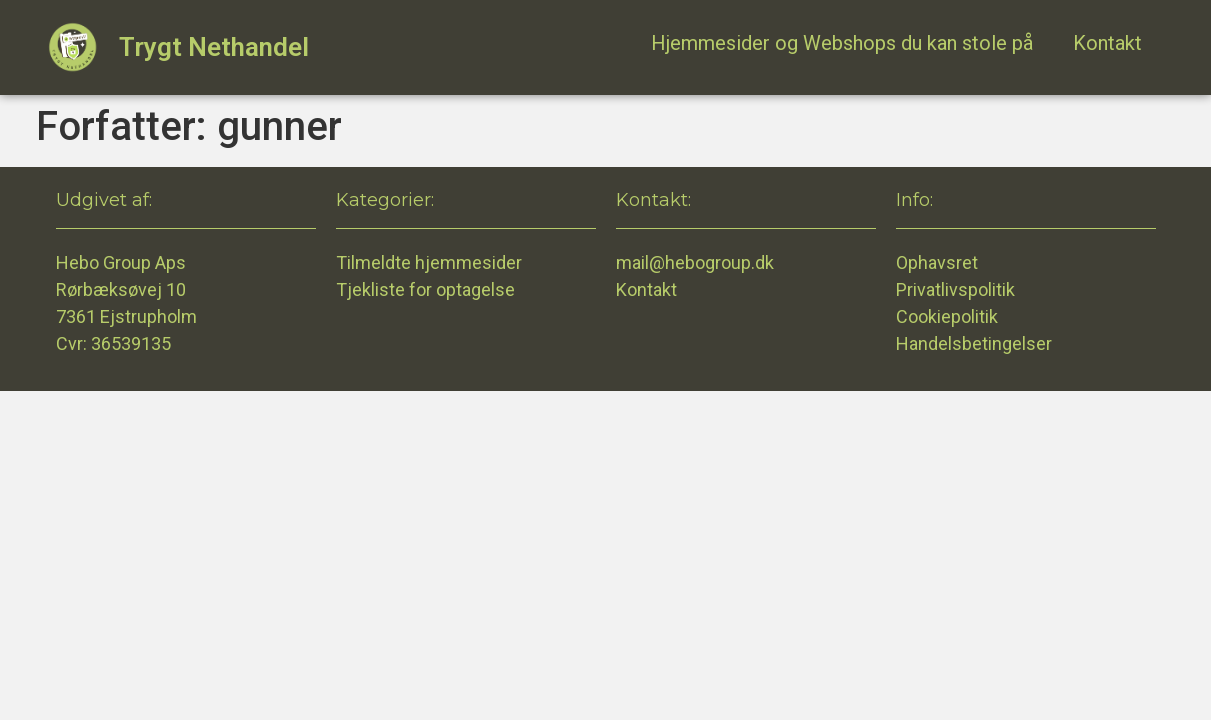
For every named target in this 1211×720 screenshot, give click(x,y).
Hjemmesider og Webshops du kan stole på (842, 43)
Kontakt (1107, 43)
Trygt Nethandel (214, 47)
